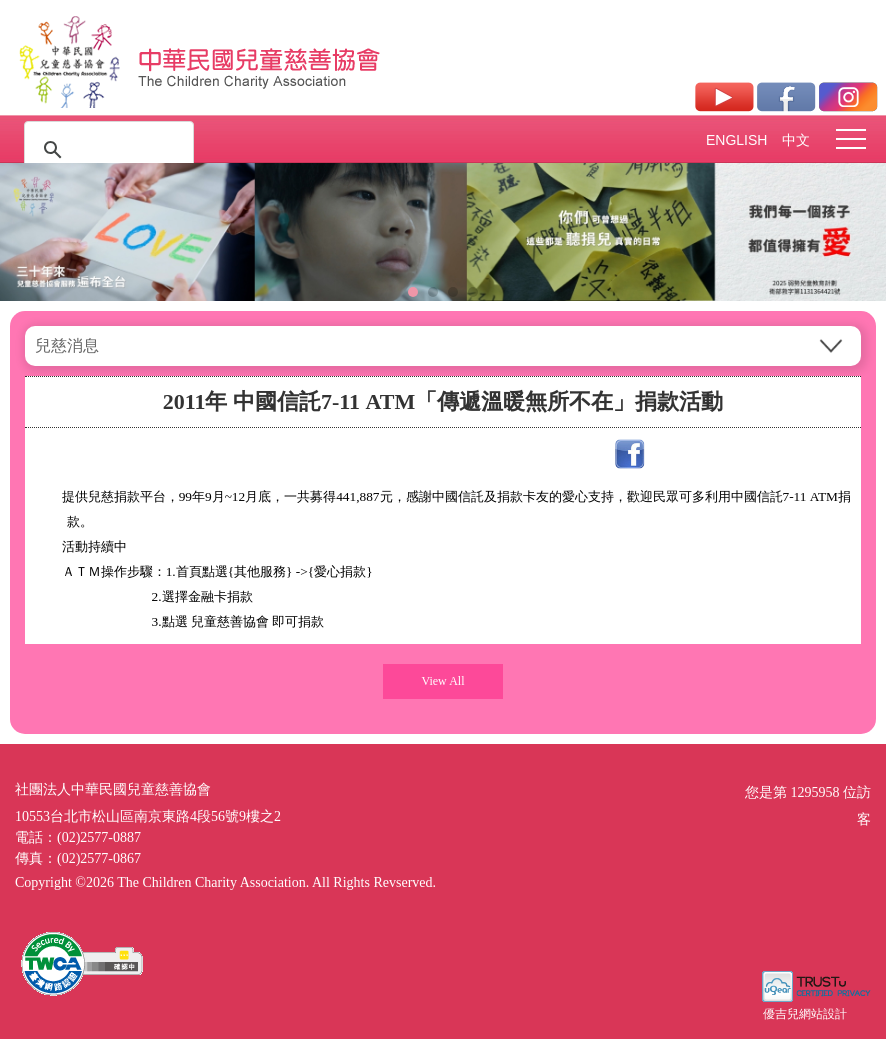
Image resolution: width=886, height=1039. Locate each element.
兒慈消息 (67, 345)
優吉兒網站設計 (805, 1014)
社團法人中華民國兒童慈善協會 (260, 58)
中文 (796, 140)
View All (443, 681)
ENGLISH (736, 140)
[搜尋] (106, 150)
